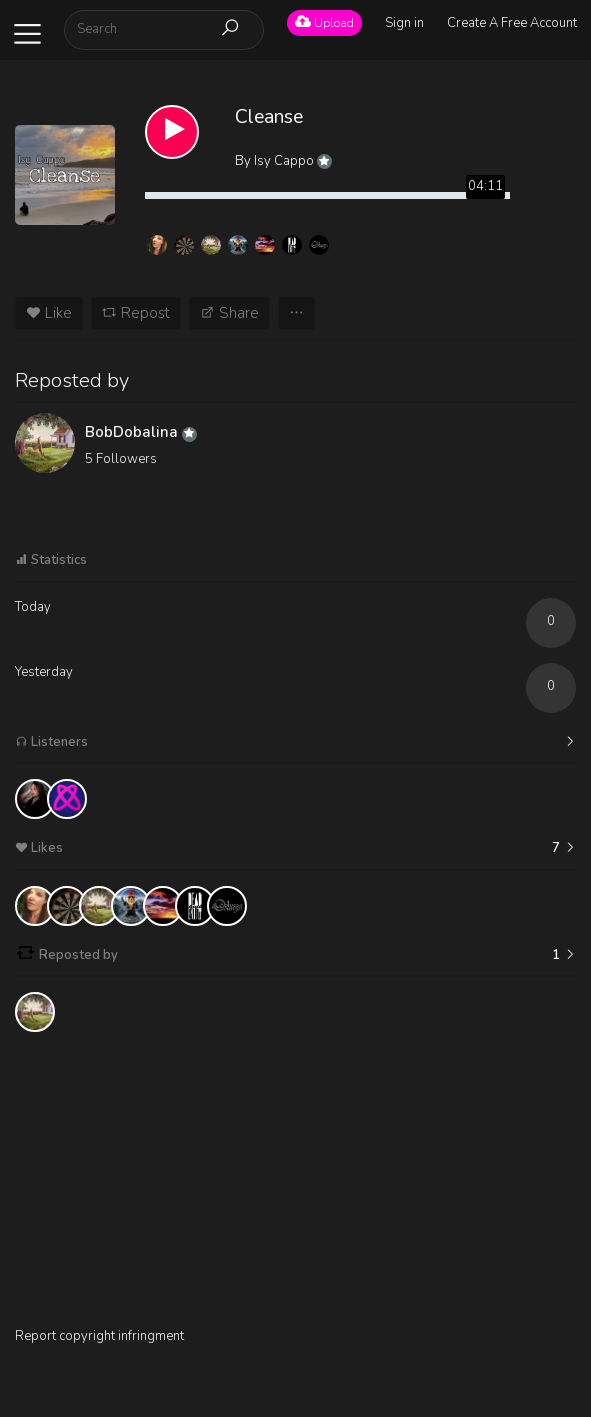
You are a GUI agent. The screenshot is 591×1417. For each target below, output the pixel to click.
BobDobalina (141, 432)
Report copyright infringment (99, 1336)
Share (229, 313)
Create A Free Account (512, 23)
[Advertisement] (295, 1187)
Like (49, 313)
